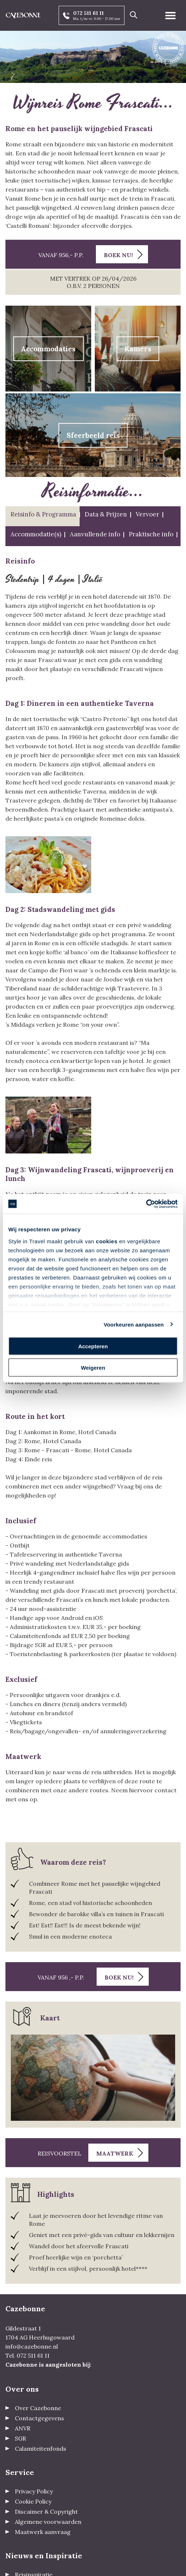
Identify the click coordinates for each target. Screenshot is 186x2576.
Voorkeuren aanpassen (134, 1324)
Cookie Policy (33, 2501)
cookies (106, 1241)
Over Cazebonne (38, 2408)
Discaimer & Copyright (46, 2511)
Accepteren (93, 1346)
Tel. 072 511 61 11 (27, 2355)
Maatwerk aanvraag (43, 2531)
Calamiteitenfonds (40, 2448)
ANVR (22, 2428)
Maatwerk (114, 2153)
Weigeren (93, 1367)
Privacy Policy (34, 2491)
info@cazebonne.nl (31, 2346)
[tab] (42, 516)
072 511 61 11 (88, 13)
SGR (20, 2438)
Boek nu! (118, 255)
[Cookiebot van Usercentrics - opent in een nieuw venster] (146, 1204)
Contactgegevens (39, 2418)
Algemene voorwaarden (48, 2521)
